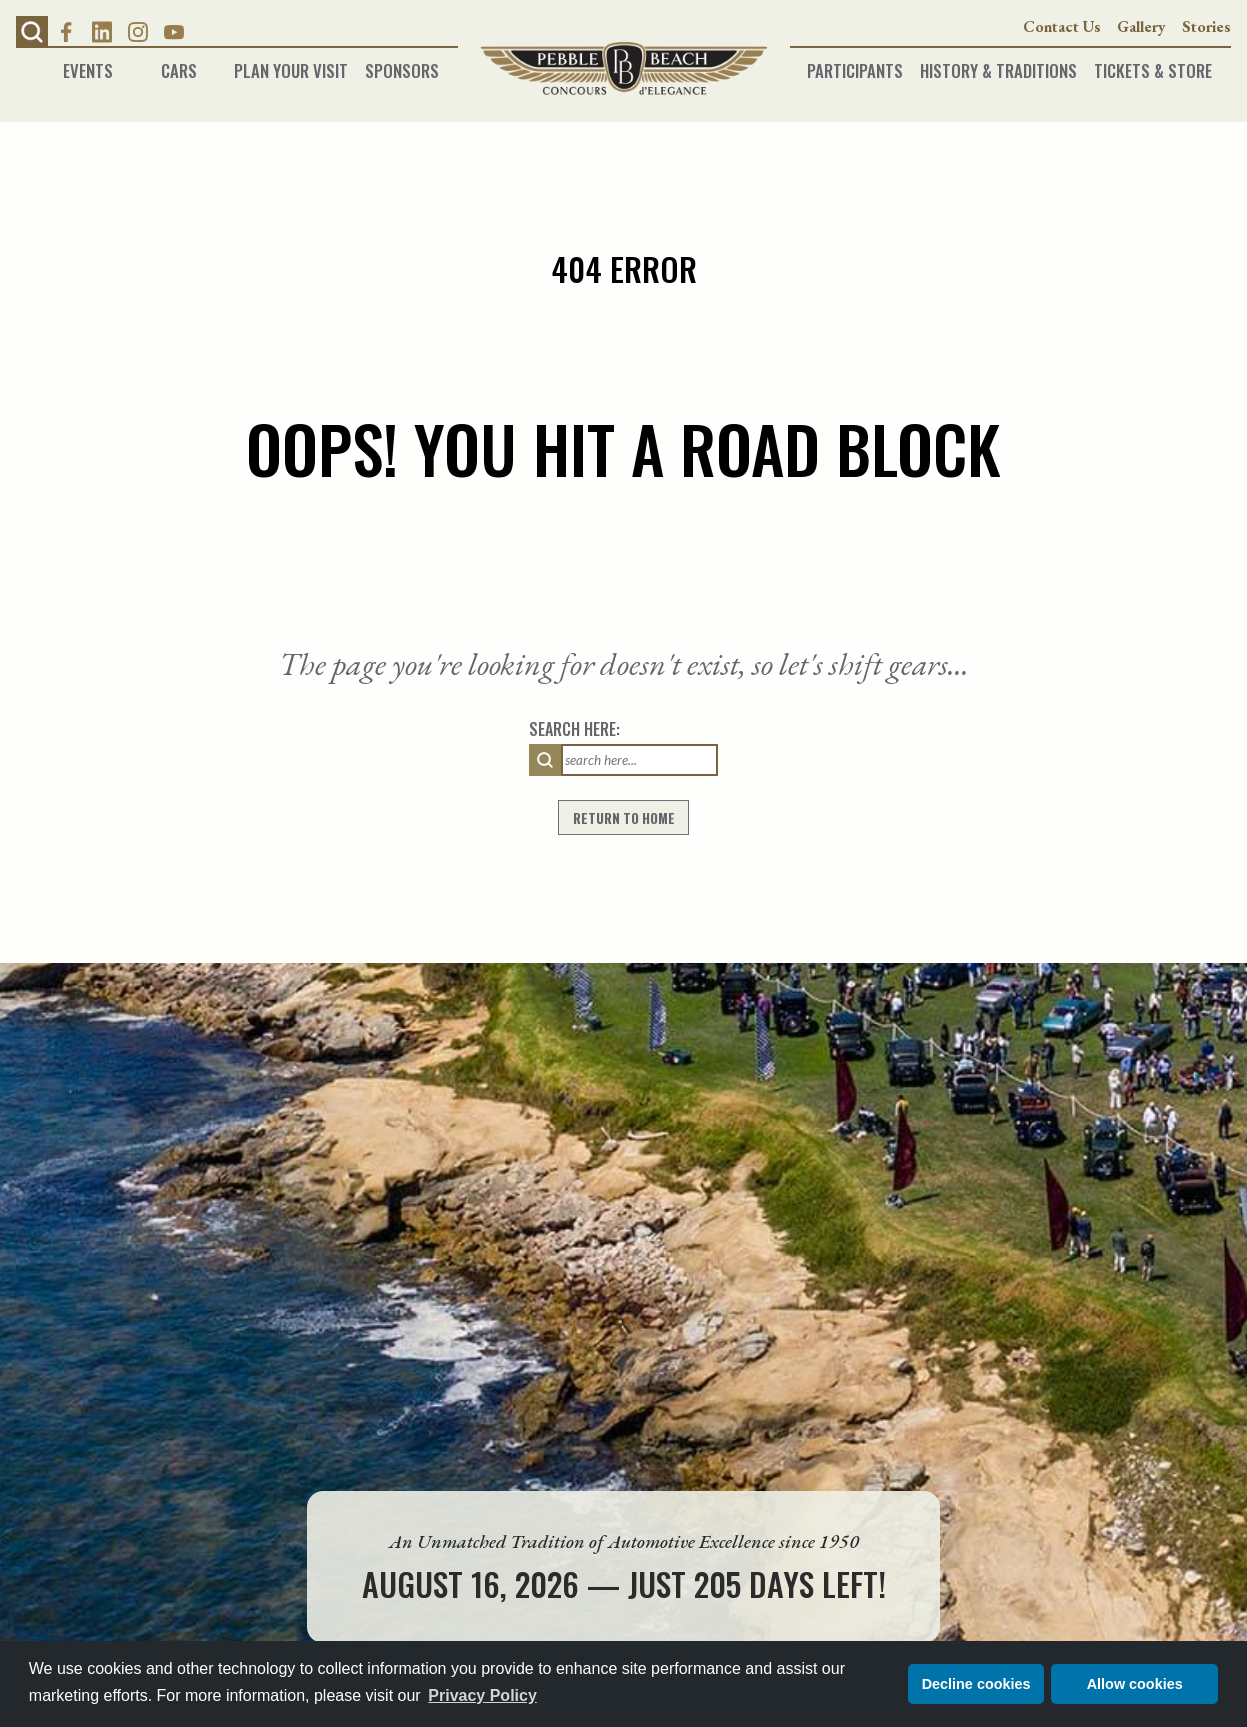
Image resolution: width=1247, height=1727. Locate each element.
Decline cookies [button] (976, 1684)
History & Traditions (998, 64)
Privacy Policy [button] (482, 1695)
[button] (32, 32)
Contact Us (1062, 26)
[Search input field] (639, 760)
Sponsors (402, 64)
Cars (179, 64)
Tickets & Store (1153, 64)
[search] (545, 760)
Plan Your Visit (291, 64)
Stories (1206, 26)
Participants (855, 64)
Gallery (1141, 26)
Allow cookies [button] (1135, 1684)
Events (88, 64)
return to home (624, 818)
